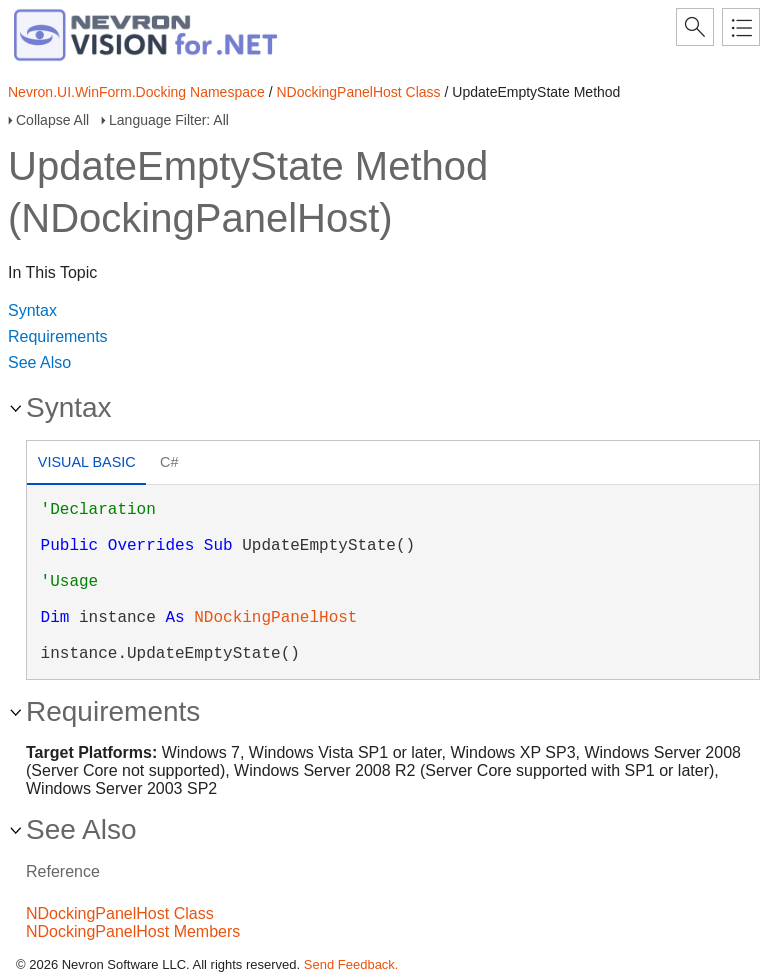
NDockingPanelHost (275, 618)
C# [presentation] (169, 462)
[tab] (86, 464)
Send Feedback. (351, 964)
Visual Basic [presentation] (87, 462)
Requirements (58, 336)
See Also (39, 362)
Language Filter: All (169, 120)
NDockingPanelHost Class (358, 92)
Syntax (32, 310)
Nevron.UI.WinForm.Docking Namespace (136, 92)
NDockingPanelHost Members (133, 931)
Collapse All (52, 120)
